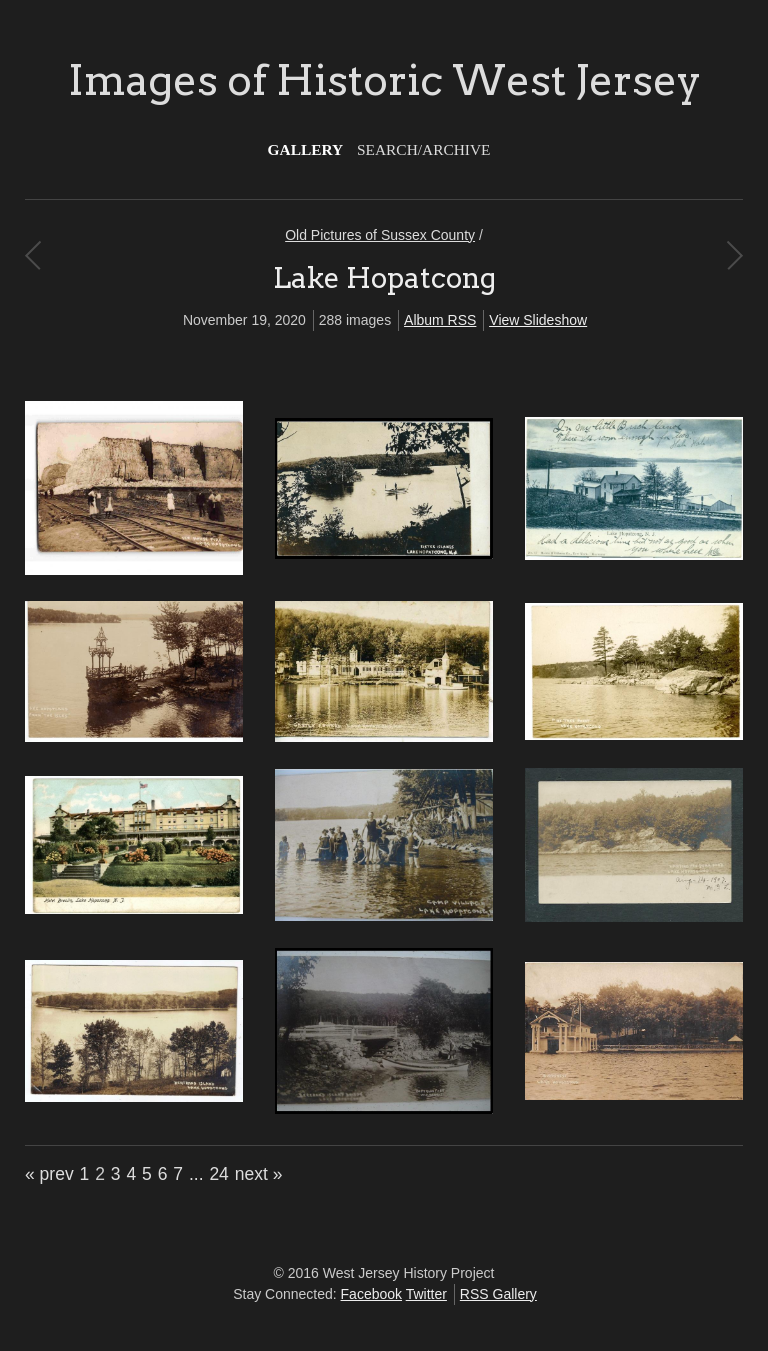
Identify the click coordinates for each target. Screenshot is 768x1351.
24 (218, 1174)
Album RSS (440, 320)
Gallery (306, 149)
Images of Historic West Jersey (384, 80)
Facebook (371, 1294)
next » (259, 1174)
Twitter (426, 1294)
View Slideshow (538, 320)
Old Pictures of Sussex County (380, 235)
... (196, 1174)
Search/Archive (423, 149)
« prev (49, 1174)
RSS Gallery (498, 1294)
